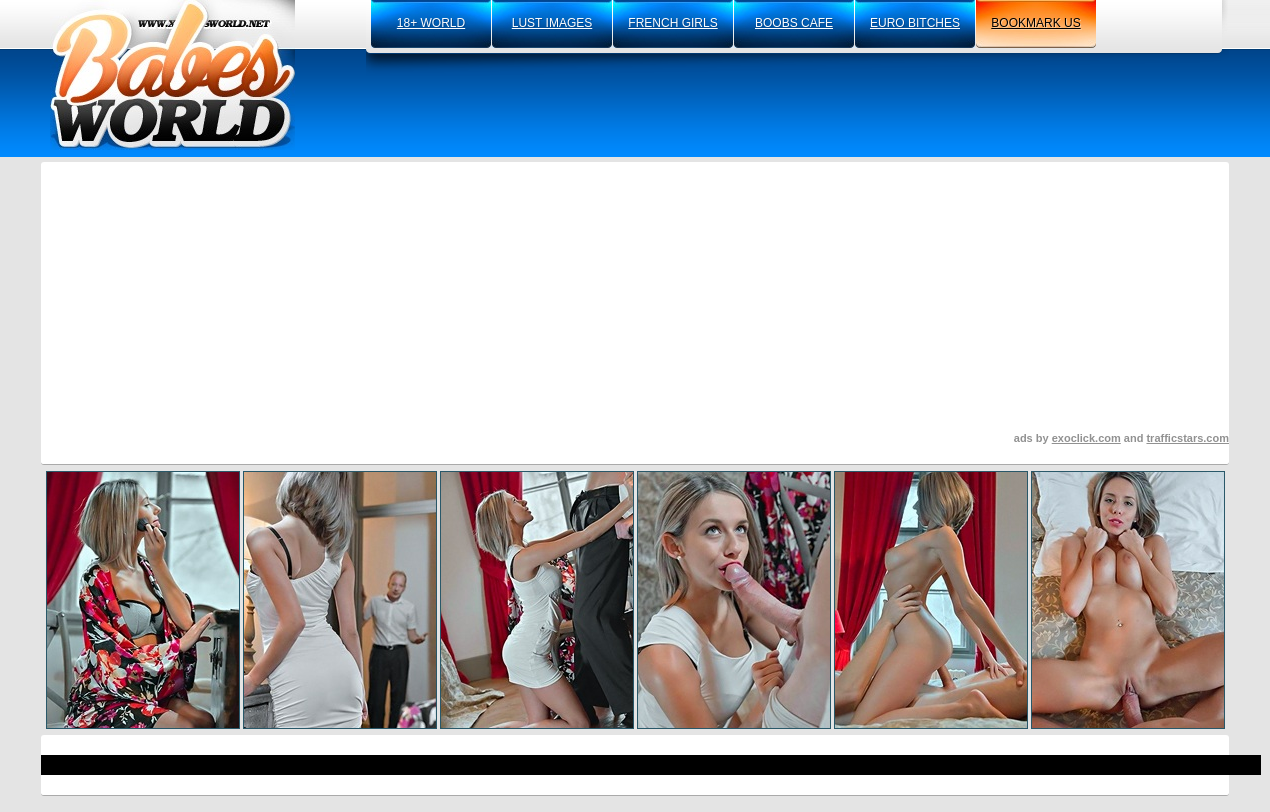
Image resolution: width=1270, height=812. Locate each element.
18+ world (431, 23)
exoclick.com (1086, 438)
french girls (672, 23)
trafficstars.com (1187, 438)
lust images (552, 23)
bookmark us (1035, 23)
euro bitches (915, 23)
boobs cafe (794, 23)
